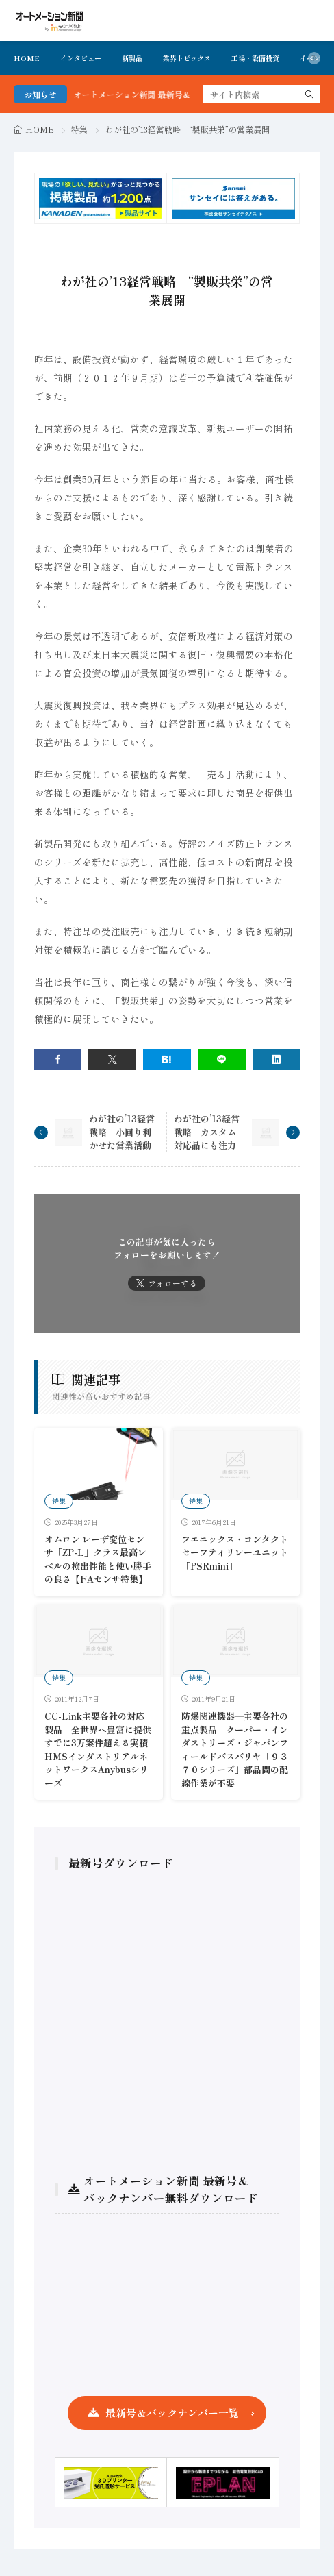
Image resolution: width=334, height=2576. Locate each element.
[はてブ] (167, 1059)
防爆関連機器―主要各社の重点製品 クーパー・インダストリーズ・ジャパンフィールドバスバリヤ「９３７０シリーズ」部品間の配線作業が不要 (234, 1749)
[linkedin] (276, 1059)
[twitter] (112, 1059)
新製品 (132, 58)
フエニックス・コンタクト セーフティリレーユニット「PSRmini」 (234, 1552)
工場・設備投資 (255, 58)
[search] (309, 94)
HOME (27, 58)
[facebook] (58, 1059)
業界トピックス (187, 58)
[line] (222, 1059)
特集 (79, 129)
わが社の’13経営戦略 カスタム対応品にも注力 (207, 1132)
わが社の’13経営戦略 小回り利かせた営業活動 (122, 1132)
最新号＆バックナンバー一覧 (172, 2412)
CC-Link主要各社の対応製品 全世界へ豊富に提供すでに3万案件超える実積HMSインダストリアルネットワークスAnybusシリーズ (97, 1749)
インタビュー (80, 58)
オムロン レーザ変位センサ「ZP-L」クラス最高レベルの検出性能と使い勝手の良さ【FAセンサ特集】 (97, 1559)
